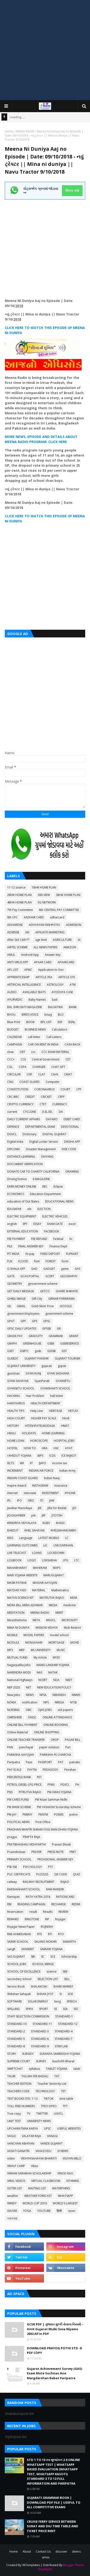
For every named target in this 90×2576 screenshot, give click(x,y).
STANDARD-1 (64, 2016)
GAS (77, 1269)
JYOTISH (57, 1515)
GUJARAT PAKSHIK (36, 1358)
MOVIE (74, 1642)
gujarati (47, 1366)
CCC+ (11, 1059)
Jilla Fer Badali (57, 1508)
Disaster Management (41, 1149)
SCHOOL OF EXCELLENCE (24, 1971)
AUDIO (12, 992)
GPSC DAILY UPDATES (21, 1328)
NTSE (73, 1702)
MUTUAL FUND (17, 1657)
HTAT (68, 1448)
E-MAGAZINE (41, 1179)
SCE (52, 1956)
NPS (46, 1702)
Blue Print (13, 1022)
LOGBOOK (14, 1560)
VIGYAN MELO (72, 2158)
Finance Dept (58, 1246)
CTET (43, 1104)
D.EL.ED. (47, 1112)
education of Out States (23, 1201)
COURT (65, 1089)
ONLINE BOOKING (55, 1725)
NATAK (53, 1672)
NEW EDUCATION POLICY (54, 1687)
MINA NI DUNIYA (18, 1628)
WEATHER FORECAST (38, 2196)
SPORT (43, 2009)
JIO (74, 1508)
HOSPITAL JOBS (64, 1441)
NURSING (13, 1710)
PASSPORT (45, 1762)
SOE (70, 1994)
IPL (9, 1500)
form (65, 1261)
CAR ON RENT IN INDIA (43, 1044)
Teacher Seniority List (51, 2084)
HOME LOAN (15, 1441)
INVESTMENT (50, 1493)
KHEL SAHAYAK (34, 1530)
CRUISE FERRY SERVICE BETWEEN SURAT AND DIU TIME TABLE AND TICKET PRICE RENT (52, 2526)
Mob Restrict (72, 1628)
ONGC (32, 1717)
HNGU (11, 1433)
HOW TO (30, 1448)
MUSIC (61, 1650)
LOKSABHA (49, 1560)
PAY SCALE (14, 1770)
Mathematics (60, 1590)
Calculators (59, 1029)
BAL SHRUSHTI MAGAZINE (24, 1007)
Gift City (37, 1299)
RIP (47, 1919)
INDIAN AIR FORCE (41, 1471)
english (12, 1224)
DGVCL (12, 1134)
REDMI (76, 1904)
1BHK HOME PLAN (44, 887)
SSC (76, 2009)
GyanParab (42, 1381)
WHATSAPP (65, 2196)
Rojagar (60, 1919)
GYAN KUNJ (33, 1373)
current (12, 1112)
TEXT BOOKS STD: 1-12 (22, 2099)
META (36, 1620)
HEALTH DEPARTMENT (45, 1403)
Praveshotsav (16, 1852)
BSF (60, 1022)
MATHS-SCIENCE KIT (20, 1598)
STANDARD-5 (16, 2039)
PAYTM (32, 1770)
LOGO (32, 1560)
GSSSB (51, 1351)
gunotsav (13, 1373)
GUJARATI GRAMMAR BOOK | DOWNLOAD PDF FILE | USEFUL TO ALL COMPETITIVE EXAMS (53, 2502)
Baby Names (37, 1000)
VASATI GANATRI (18, 2151)
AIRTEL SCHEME (17, 947)
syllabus (34, 2069)
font (37, 1261)
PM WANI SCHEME (19, 1807)
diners (76, 2551)
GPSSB (46, 1328)
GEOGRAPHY (69, 1276)
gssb (38, 1351)
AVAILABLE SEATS (34, 992)
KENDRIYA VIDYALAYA (21, 1523)
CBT (22, 1052)
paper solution (49, 1747)
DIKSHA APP (72, 1142)
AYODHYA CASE (62, 992)
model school (59, 1635)
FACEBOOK (51, 1231)
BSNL (71, 1022)
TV (28, 2113)
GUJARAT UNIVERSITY (21, 1366)
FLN (9, 1261)
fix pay (29, 1254)
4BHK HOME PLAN (19, 902)
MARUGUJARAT (53, 1575)
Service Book (16, 1986)
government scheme (59, 1314)
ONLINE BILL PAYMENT (22, 1725)
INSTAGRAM (40, 1485)
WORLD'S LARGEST (65, 2203)
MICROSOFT (70, 1620)
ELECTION (44, 1209)
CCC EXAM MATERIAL (55, 1052)
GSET (10, 1351)
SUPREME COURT (18, 2061)
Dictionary (29, 1134)
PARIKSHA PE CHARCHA (55, 1755)
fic (70, 1239)
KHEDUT (12, 1530)
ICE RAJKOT (68, 1456)
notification (29, 1702)
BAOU (11, 1014)
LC (66, 1538)
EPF (25, 1224)
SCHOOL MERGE (43, 1964)
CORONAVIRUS (44, 1089)
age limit (41, 940)
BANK (73, 1007)
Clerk (54, 1074)
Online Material (17, 1732)
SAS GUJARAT (16, 1956)
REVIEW (63, 1912)
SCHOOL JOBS (16, 1964)
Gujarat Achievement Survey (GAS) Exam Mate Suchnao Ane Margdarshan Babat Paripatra (54, 2373)
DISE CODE (69, 1149)
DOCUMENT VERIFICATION (25, 1164)
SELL (67, 1979)
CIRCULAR (14, 1074)
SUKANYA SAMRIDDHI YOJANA (60, 2054)
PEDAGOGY (50, 1770)
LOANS (37, 1553)
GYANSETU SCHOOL (20, 1388)
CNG (10, 1082)
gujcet (62, 1366)
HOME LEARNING (53, 1433)
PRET (73, 1852)
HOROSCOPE (39, 1441)
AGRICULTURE (62, 940)
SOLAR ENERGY (38, 2001)
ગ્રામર (71, 2211)
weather (12, 2196)
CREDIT (30, 1097)
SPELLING (13, 2009)
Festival (58, 1239)
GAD (34, 1269)
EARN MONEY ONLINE (21, 1186)
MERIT (59, 1613)
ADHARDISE (15, 925)
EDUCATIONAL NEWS (59, 1201)
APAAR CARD (43, 962)
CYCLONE (29, 1112)
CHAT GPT (58, 1067)
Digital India (15, 1142)
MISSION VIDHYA (47, 1628)
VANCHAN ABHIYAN (20, 2143)
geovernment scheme (43, 1284)
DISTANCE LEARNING (21, 1157)
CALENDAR (14, 1037)
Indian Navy (52, 1478)
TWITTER (42, 2113)
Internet (12, 1493)
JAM (51, 1500)
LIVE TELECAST (16, 1553)
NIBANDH (59, 1695)
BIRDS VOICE (30, 1014)
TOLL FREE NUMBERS (21, 2106)
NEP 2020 (13, 1687)
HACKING (13, 1396)
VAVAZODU (43, 2151)
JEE (40, 1508)
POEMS (58, 1814)
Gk (9, 1306)
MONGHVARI (33, 1642)
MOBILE (12, 1635)
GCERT (49, 1276)
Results (48, 1912)
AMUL (11, 955)
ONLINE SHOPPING (46, 1732)
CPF (78, 1089)
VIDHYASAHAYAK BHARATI (39, 2158)
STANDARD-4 (63, 2031)
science (52, 1971)
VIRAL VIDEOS (16, 2181)
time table (66, 2099)
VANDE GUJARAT (51, 2143)
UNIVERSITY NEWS (39, 2121)
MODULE (13, 1642)
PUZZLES (42, 1874)
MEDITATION (15, 1613)
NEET (69, 1680)
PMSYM (43, 1814)
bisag (48, 1014)
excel (72, 1224)
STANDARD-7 (63, 2039)
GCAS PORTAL (29, 1276)
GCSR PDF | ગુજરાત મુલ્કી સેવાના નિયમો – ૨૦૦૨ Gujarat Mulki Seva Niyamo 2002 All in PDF (55, 2329)
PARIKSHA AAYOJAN (20, 1755)
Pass (29, 1762)
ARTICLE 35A (44, 977)
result (33, 1912)
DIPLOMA (13, 1149)
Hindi (65, 1418)
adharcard (57, 917)
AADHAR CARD (34, 917)
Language (25, 1538)
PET (39, 1777)
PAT (60, 1762)
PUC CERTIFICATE (18, 1874)
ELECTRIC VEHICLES (54, 1216)
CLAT (41, 1074)
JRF (44, 1515)
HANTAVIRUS (16, 1403)
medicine (69, 1605)
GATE (10, 1276)
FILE (9, 1246)
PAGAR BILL (72, 1740)
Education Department (45, 1194)
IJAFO (42, 1463)
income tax (59, 1463)
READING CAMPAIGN (31, 1904)
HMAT (65, 1426)
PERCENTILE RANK (19, 1777)
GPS (34, 1321)
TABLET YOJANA (56, 2069)
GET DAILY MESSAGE (20, 1291)
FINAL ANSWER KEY (30, 1246)
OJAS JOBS (45, 1710)
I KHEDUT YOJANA (19, 1456)
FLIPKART (72, 1254)
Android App (30, 955)
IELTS (10, 1463)
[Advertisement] (45, 50)
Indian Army (67, 1471)
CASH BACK (72, 1044)
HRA (45, 1448)
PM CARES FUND (18, 1799)
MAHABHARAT (17, 1568)
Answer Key (52, 955)
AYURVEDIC (15, 1000)
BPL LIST (46, 1022)
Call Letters (53, 1037)
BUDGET (13, 1029)
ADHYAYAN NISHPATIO (44, 925)
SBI (33, 1956)
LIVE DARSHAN (63, 1545)
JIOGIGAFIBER (16, 1515)
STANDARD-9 (40, 2046)
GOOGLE (66, 1306)
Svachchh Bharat (63, 2061)
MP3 (10, 1650)
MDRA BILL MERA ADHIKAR (25, 1605)
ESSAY (37, 1224)
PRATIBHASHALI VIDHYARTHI (26, 1844)
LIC (45, 1545)
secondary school (19, 1979)
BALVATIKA (55, 1007)
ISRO (31, 1500)
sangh (11, 1949)
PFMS (51, 1785)
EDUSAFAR (14, 1209)
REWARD (13, 1919)
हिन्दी (59, 2211)
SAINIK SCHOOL (17, 1942)
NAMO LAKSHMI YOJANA (52, 1665)
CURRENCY (59, 1104)
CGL (10, 1067)
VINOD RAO (65, 2173)
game (65, 1269)
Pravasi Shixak (61, 1844)
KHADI (60, 1523)
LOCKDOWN (56, 1553)
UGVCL (58, 2113)
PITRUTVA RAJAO (30, 1792)
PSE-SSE (12, 1867)
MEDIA (53, 1605)
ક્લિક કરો (72, 190)
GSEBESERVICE (69, 1343)
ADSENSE (13, 932)
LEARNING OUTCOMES (22, 1545)
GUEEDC (12, 1358)
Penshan (70, 1770)
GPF (23, 1321)
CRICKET (46, 1097)
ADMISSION (73, 925)
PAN (10, 1747)
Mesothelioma (17, 1620)
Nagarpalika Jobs (18, 1665)
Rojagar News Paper (21, 1927)
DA (61, 1112)
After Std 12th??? (18, 940)
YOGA (27, 2211)
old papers (65, 1710)
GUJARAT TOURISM (67, 1358)
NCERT (42, 1680)
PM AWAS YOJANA (59, 1792)
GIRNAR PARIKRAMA (61, 1299)
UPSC (47, 2128)
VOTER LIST (14, 2188)
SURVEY (41, 2061)
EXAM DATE (55, 1224)
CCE (23, 1059)
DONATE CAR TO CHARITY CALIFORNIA (33, 1171)
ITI (41, 1500)
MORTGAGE (56, 1642)
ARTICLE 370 (66, 977)
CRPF (61, 1097)
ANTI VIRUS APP (17, 962)
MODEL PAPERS (34, 1635)
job (33, 1515)
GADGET (49, 1269)
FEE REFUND (39, 1239)
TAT (57, 2076)
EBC (45, 1186)
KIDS (10, 1538)
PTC (50, 1867)
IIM (22, 1463)
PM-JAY (12, 1814)
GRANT (73, 1336)
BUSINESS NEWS (35, 1029)
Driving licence (17, 1179)
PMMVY (27, 1814)
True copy (14, 2113)
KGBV (46, 1523)
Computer (53, 1082)
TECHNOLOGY (45, 2091)
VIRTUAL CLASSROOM (45, 2181)
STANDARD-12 (68, 2024)
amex (45, 2557)
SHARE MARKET (63, 1986)
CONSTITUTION (17, 1089)
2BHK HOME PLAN (19, 895)
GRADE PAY (15, 1336)
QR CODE (60, 1874)
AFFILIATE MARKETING (50, 932)
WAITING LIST (37, 2188)
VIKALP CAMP (16, 2166)
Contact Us (43, 2551)
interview (30, 1493)
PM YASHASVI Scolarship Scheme (59, 1807)
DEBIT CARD (72, 1119)
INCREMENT (15, 1471)
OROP (55, 1740)
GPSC (46, 1321)
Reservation (15, 1912)
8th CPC (12, 917)
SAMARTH (69, 1942)
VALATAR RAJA (31, 2136)
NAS (39, 1672)
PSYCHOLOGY (32, 1867)
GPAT (11, 1321)
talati (76, 2069)
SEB (65, 1971)
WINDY (12, 2203)
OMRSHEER (14, 1717)
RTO (61, 1934)
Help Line (36, 1411)
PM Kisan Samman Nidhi (51, 1799)
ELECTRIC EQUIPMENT (21, 1216)
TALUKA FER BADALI (34, 2076)
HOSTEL (12, 1448)
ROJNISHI (47, 1927)
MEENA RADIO (25, 131)
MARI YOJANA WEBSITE (22, 1575)
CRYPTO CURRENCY (20, 1104)
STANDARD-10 (17, 2024)
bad (54, 1000)
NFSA (43, 1695)
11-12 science (16, 887)
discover (61, 2551)
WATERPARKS (61, 2188)
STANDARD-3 (40, 2031)
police (73, 1814)
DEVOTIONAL (70, 1127)
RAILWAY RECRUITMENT (38, 1882)
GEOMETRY (14, 1284)
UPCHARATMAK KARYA (22, 2128)
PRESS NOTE (56, 1852)
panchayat (26, 1747)
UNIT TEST (14, 2121)
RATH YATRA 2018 (38, 1897)
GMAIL (21, 1306)
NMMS (76, 1695)
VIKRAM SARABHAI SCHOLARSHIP (29, 2173)
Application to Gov (51, 970)
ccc (33, 1052)
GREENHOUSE (32, 1343)
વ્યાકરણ (12, 2218)
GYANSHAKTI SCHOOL (55, 1388)
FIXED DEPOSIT (50, 1254)
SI (61, 1994)
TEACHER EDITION (19, 2084)
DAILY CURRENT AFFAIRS (23, 1119)
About (27, 2551)
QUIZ (76, 1874)
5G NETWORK (47, 902)
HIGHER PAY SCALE (43, 1418)
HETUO (73, 1411)
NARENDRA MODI (19, 1672)
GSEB (50, 1343)
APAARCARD (66, 962)
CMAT (68, 1074)
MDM (73, 1598)
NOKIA (11, 1702)
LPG (65, 1560)
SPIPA (29, 2009)
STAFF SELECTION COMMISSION (28, 2016)
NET (28, 1687)
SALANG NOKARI (45, 1942)
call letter (34, 1037)
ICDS (52, 1456)
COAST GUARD (29, 1082)
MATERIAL (38, 1590)
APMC (28, 970)
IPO (19, 1500)
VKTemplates (31, 2565)
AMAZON (69, 947)
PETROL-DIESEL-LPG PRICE (24, 1785)
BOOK (30, 1022)
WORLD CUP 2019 (35, 2203)
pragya (12, 1837)
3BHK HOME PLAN (68, 895)
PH (77, 1785)
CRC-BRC (13, 1097)
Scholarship (69, 1956)
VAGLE (11, 2136)
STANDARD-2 (16, 2031)
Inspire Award (16, 1485)
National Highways (19, 1680)
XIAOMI (12, 2211)
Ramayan (13, 1897)
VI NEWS (62, 2151)
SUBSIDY (28, 2054)
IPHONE (70, 1493)
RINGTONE (32, 1919)
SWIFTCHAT (15, 2069)
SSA (65, 2009)
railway (12, 1882)
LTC (76, 1560)
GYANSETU (63, 1381)
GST (64, 1351)
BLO (61, 1014)
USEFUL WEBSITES (69, 2128)
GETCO (45, 1291)
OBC (29, 1710)
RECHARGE (58, 1904)
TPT (65, 2106)
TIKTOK (49, 2099)
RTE (39, 1934)
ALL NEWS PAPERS (45, 947)
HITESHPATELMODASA (40, 1426)
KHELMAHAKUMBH (63, 1530)
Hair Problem (35, 1396)
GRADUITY (36, 1336)
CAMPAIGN (14, 1044)
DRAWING (72, 1171)
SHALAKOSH (39, 1986)
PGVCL (64, 1785)
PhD (10, 1792)
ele (29, 1209)
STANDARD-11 (42, 2024)
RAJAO (64, 1882)
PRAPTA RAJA (31, 1837)
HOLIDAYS (29, 1433)
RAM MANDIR (55, 1889)
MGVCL (51, 1620)
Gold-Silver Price (42, 1306)
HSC (56, 1448)
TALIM (11, 2076)
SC (42, 1956)
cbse (10, 1052)
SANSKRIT (27, 1949)
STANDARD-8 (16, 2046)
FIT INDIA (13, 1254)
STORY (11, 2054)
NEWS (30, 1695)
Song (57, 2001)
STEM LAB (61, 2046)
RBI (9, 1904)
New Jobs (13, 1695)
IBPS (40, 1456)
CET (68, 1059)
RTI (50, 1934)
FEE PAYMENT (16, 1239)
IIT (31, 1463)
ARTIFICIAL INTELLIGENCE (24, 985)
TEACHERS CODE (18, 2091)
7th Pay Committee (20, 910)
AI (79, 940)
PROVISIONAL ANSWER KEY (55, 1859)
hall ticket (56, 1396)
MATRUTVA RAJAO (52, 1598)
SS (55, 2009)
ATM (73, 985)
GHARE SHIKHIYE (67, 1291)
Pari (68, 1747)
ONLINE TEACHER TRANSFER (26, 1740)
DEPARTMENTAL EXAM (40, 1127)
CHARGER (38, 1067)
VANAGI (52, 2136)
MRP (22, 1650)
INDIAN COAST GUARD (22, 1478)
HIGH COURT (16, 1418)
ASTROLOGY (55, 985)
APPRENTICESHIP (18, 977)
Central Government (46, 1059)
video (11, 2158)
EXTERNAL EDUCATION (22, 1231)
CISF (29, 1074)
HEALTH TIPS (15, 1411)
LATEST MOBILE (48, 1538)
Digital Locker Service (43, 1142)
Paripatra (13, 1762)
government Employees (23, 1314)
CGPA (22, 1067)
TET (63, 2091)
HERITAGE (55, 1411)
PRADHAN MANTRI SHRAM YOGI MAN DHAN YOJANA (42, 1829)
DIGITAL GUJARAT (54, 1134)
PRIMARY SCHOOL (19, 1859)
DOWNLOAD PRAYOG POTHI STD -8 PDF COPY (54, 2350)
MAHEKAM (40, 1568)
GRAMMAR (56, 1336)
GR (59, 1328)
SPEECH (72, 2001)
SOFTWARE (14, 2001)
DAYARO (52, 1119)
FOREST (51, 1261)
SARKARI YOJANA (51, 1949)
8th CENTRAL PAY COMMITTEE (59, 910)
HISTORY (13, 1426)
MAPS (56, 1568)
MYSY (56, 1657)
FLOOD (23, 1261)
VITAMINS (72, 2181)
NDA (56, 1680)
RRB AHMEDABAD (19, 1934)
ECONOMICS (15, 1194)
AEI (27, 932)
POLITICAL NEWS (18, 1822)
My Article (40, 1657)
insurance (60, 1485)
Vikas (34, 2166)
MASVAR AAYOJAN (45, 1583)
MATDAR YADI (16, 1590)
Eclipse (58, 1186)
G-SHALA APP (16, 1269)
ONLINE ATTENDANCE (57, 1717)
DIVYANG (47, 1157)
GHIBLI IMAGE (16, 1299)
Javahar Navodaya (19, 1508)
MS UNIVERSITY (41, 1650)
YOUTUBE (44, 2211)
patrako (74, 1762)
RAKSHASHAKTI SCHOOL (23, 1889)
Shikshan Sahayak (19, 1994)
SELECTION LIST (47, 1979)
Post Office (43, 1822)
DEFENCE (13, 1127)
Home (9, 131)
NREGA (59, 1702)
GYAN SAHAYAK (18, 1381)
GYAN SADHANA (58, 1373)
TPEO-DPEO (49, 2106)
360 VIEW (44, 895)
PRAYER (36, 1852)
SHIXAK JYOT (45, 1994)
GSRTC (24, 1351)
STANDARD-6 (40, 2039)
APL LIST (12, 970)
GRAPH (12, 1343)
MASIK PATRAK (17, 1583)
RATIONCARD (65, 1897)
